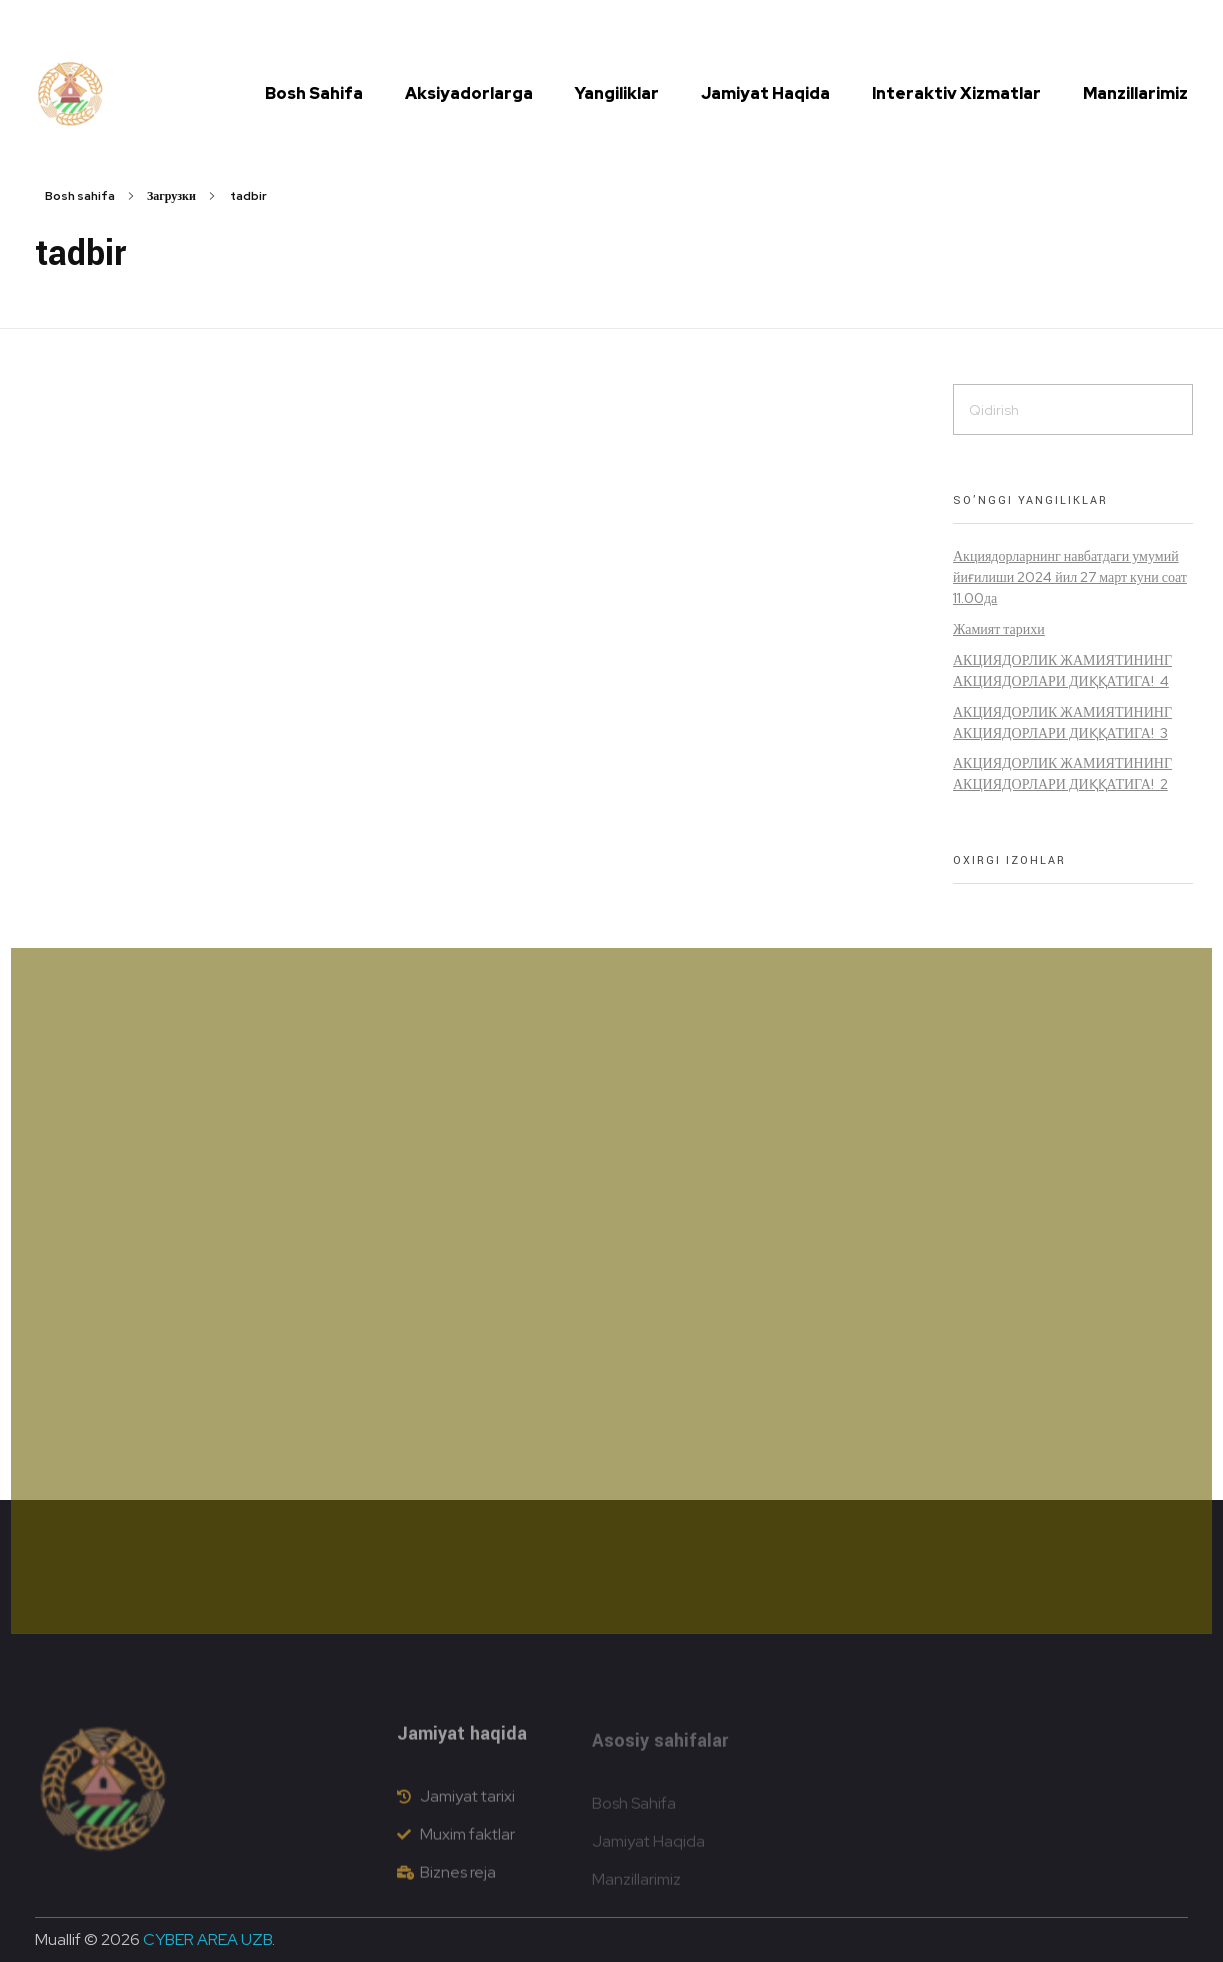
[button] (1113, 25)
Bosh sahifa (80, 196)
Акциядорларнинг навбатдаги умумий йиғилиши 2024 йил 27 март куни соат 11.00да (1070, 577)
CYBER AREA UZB (207, 1939)
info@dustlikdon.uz (561, 25)
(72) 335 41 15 (441, 25)
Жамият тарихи (999, 629)
